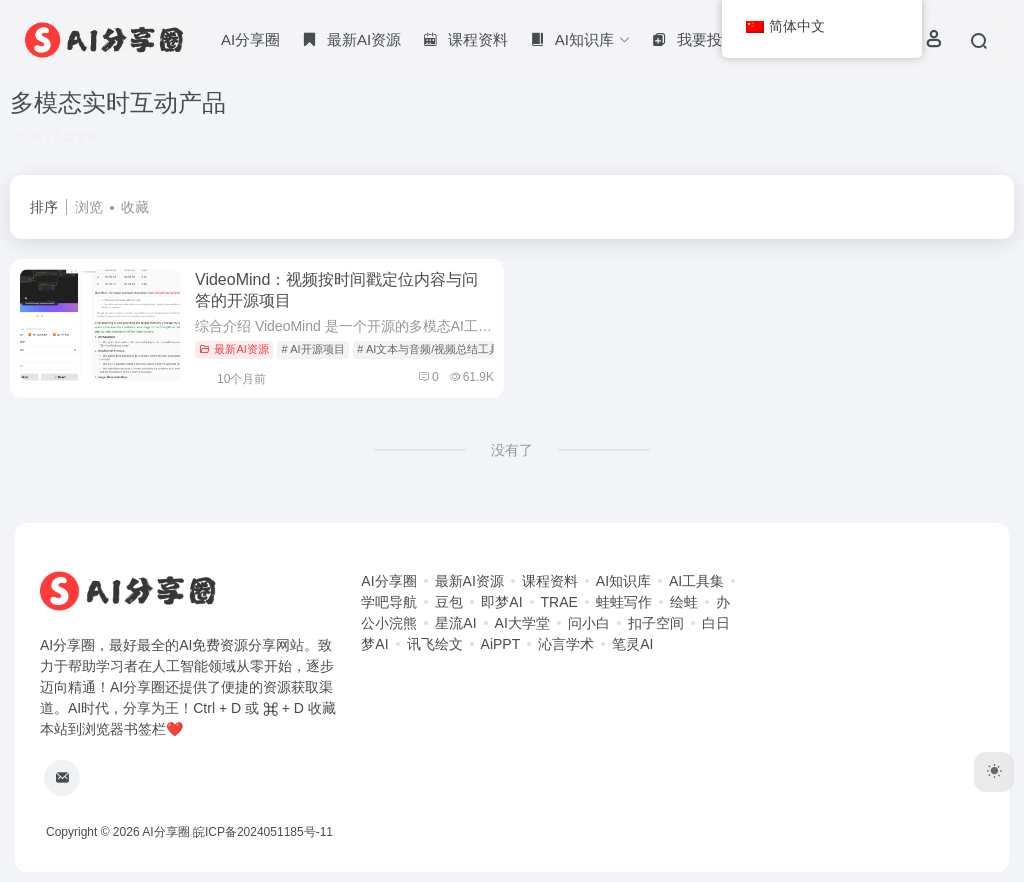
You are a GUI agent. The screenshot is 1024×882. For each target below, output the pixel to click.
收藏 (135, 207)
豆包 (449, 602)
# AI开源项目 (313, 349)
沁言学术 (566, 644)
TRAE (559, 602)
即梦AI (501, 602)
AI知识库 (623, 581)
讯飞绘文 (435, 644)
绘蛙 (684, 602)
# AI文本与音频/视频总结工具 (428, 349)
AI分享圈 (250, 39)
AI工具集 (696, 581)
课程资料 (550, 581)
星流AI (455, 623)
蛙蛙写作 (624, 602)
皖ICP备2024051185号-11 (263, 832)
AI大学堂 (522, 623)
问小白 (589, 623)
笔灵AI (632, 644)
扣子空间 (656, 623)
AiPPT (501, 644)
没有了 (512, 450)
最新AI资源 (233, 349)
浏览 (89, 207)
